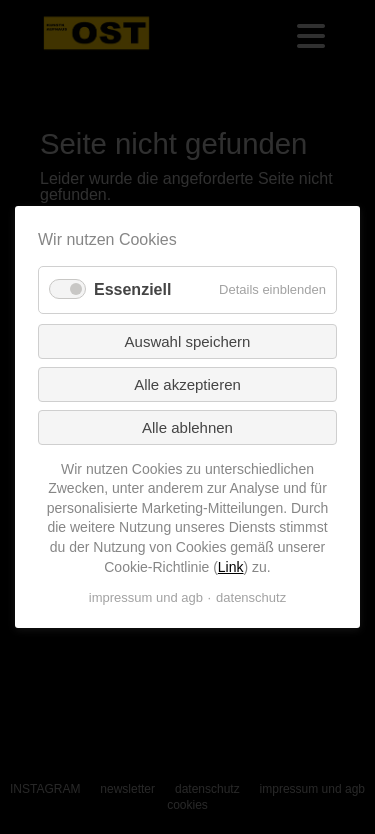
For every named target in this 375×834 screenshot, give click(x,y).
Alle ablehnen (187, 427)
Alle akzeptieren (187, 384)
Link (231, 566)
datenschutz (251, 597)
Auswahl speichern (188, 341)
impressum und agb (146, 597)
